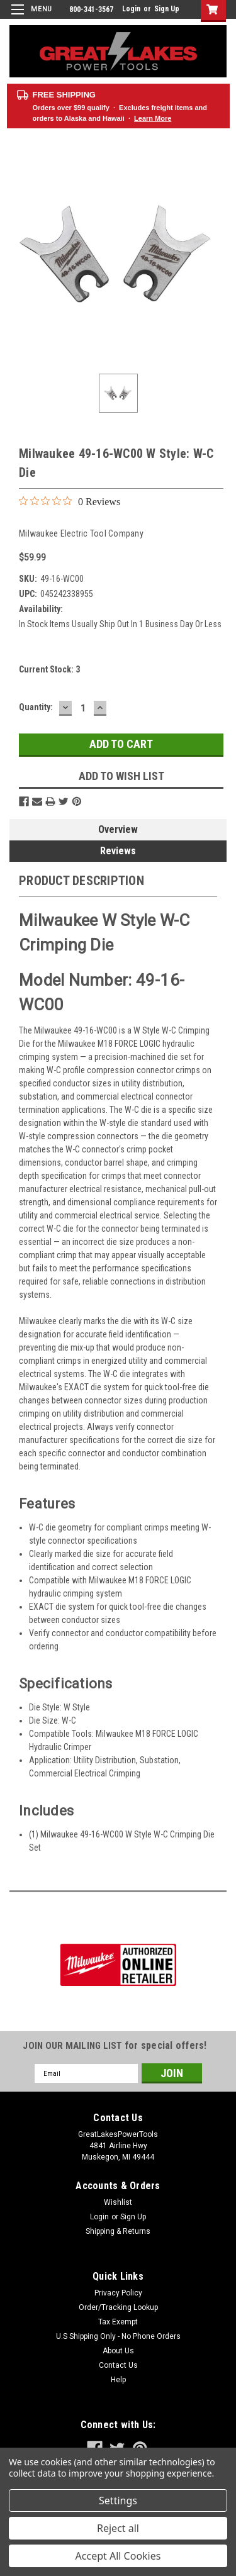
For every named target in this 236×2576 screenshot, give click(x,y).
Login (131, 8)
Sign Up (166, 8)
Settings (118, 2500)
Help (118, 2379)
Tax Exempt (118, 2321)
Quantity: (36, 707)
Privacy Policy (118, 2293)
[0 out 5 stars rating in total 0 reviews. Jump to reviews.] (69, 501)
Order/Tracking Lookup (118, 2307)
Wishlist (118, 2202)
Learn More (152, 118)
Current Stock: (49, 669)
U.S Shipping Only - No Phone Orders (118, 2336)
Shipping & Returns (118, 2231)
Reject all (118, 2528)
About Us (118, 2350)
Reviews (118, 851)
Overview (118, 829)
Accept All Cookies (118, 2556)
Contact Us (118, 2365)
